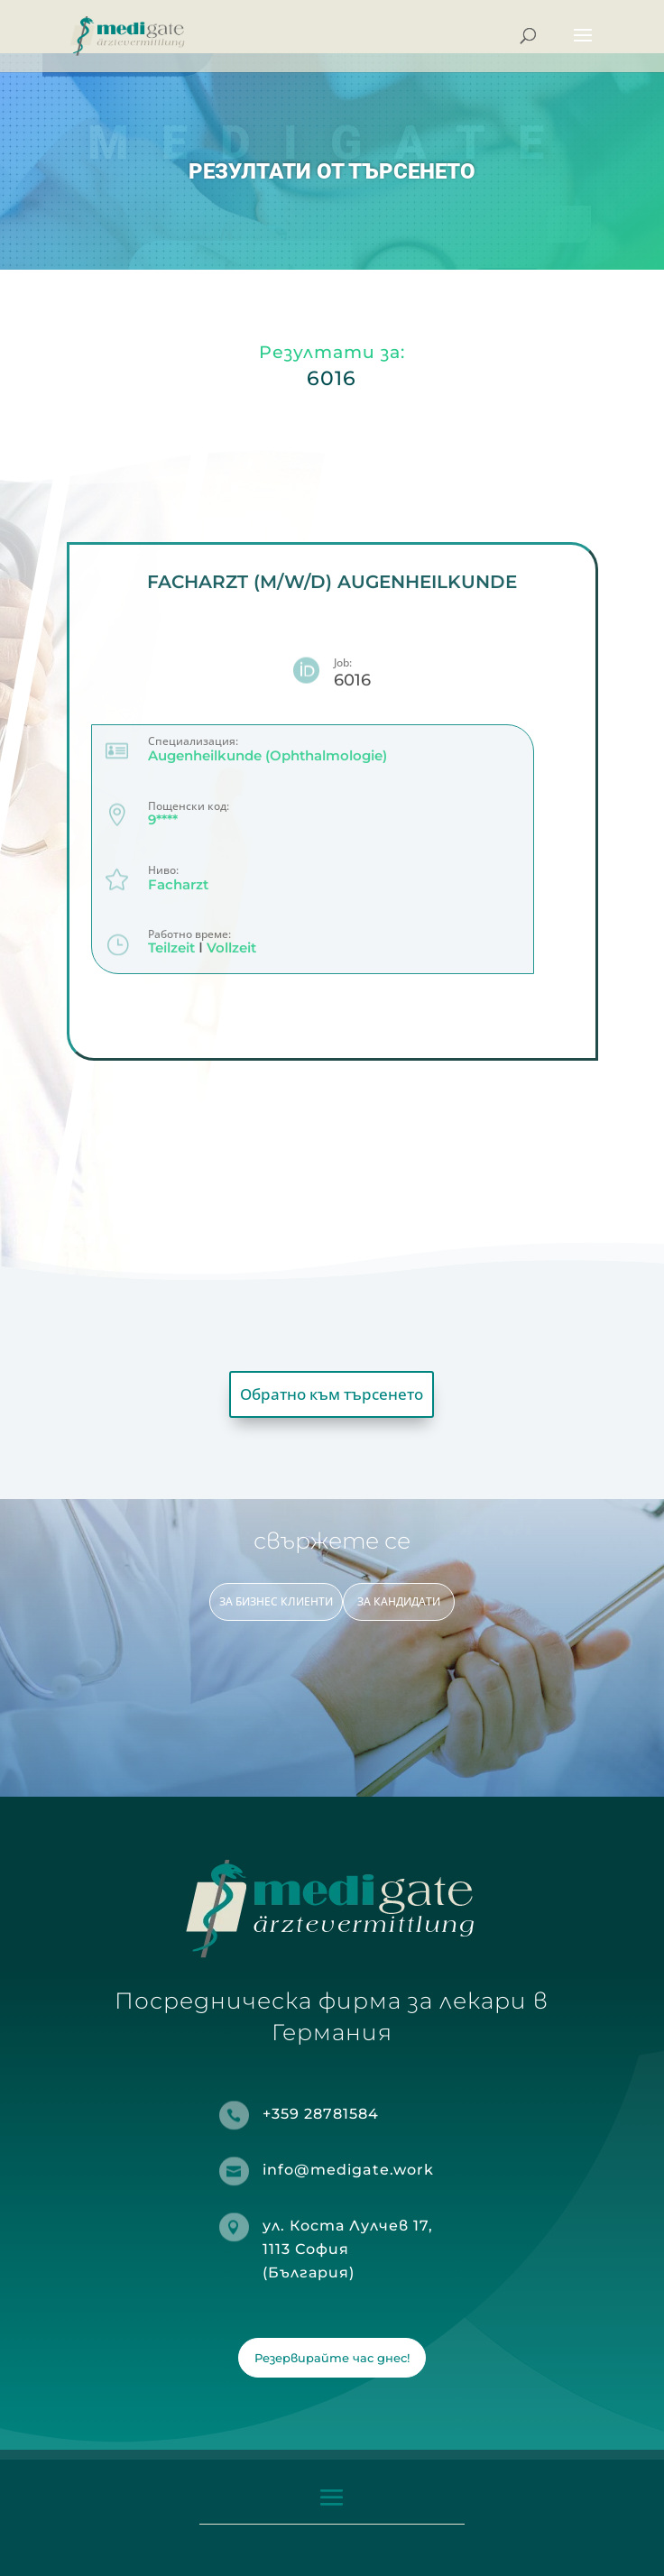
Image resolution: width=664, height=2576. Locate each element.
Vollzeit (231, 948)
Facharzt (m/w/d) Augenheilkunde (332, 582)
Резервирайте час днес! (332, 2358)
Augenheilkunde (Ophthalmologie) (267, 755)
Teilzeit (171, 948)
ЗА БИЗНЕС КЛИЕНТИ (276, 1601)
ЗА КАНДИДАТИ (398, 1601)
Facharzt (178, 884)
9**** (163, 820)
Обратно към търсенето (331, 1394)
